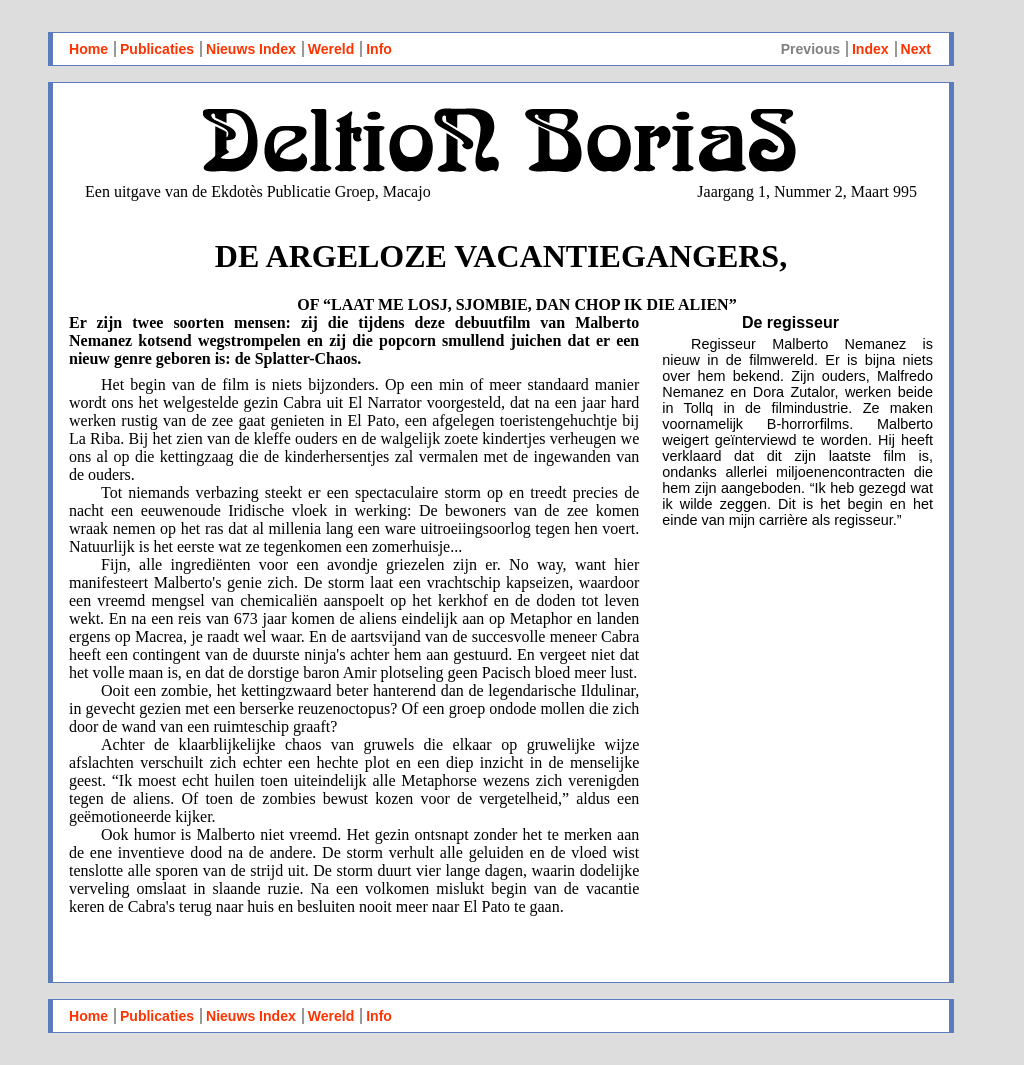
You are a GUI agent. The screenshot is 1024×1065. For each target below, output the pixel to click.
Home (88, 49)
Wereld (331, 49)
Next (916, 49)
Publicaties (157, 49)
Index (870, 49)
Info (379, 49)
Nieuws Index (251, 49)
